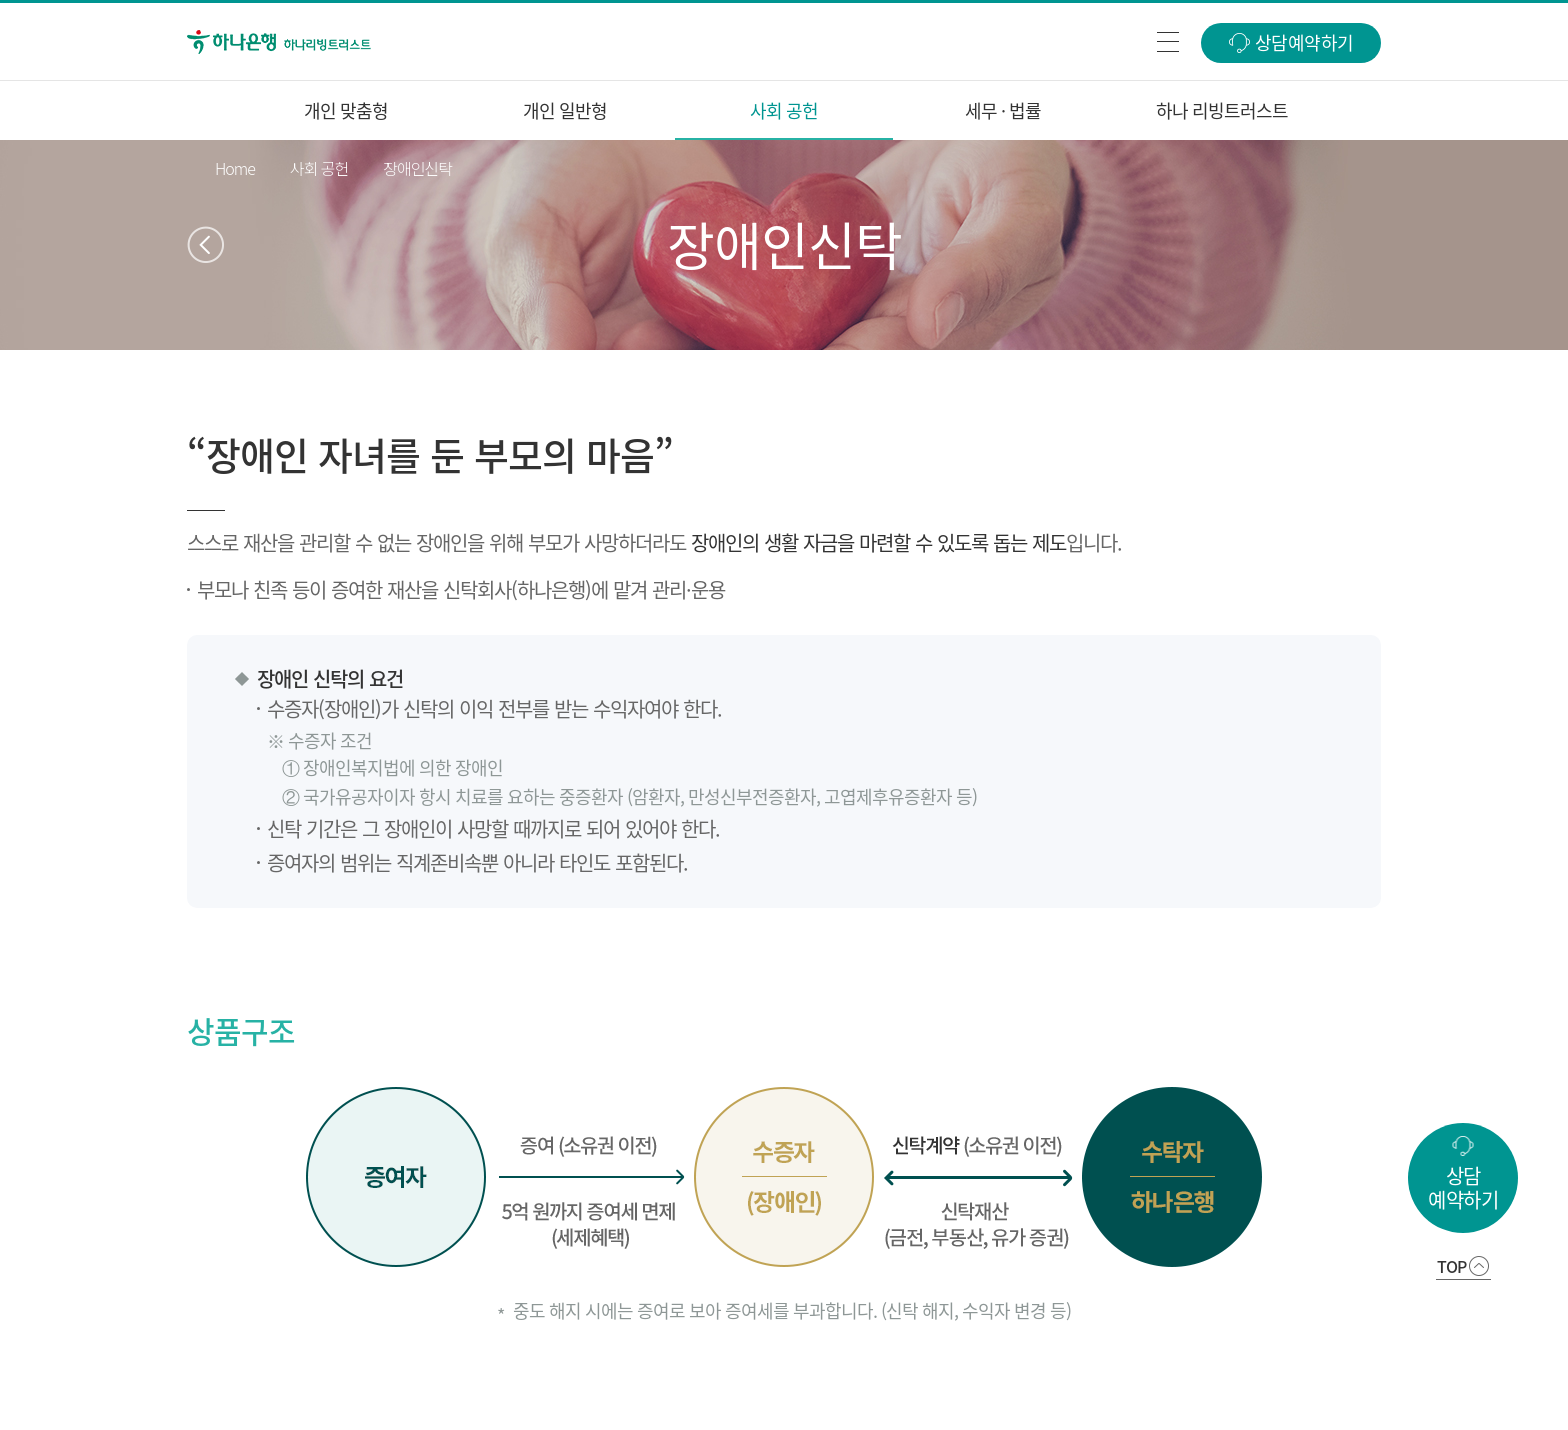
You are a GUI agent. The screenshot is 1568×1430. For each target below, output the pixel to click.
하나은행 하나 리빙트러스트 (321, 41)
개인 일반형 (565, 110)
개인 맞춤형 (346, 110)
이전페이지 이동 (206, 245)
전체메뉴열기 (1168, 42)
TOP (1451, 1266)
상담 (1463, 1187)
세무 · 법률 (1003, 110)
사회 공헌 (784, 110)
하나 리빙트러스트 (1222, 110)
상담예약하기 (1304, 42)
